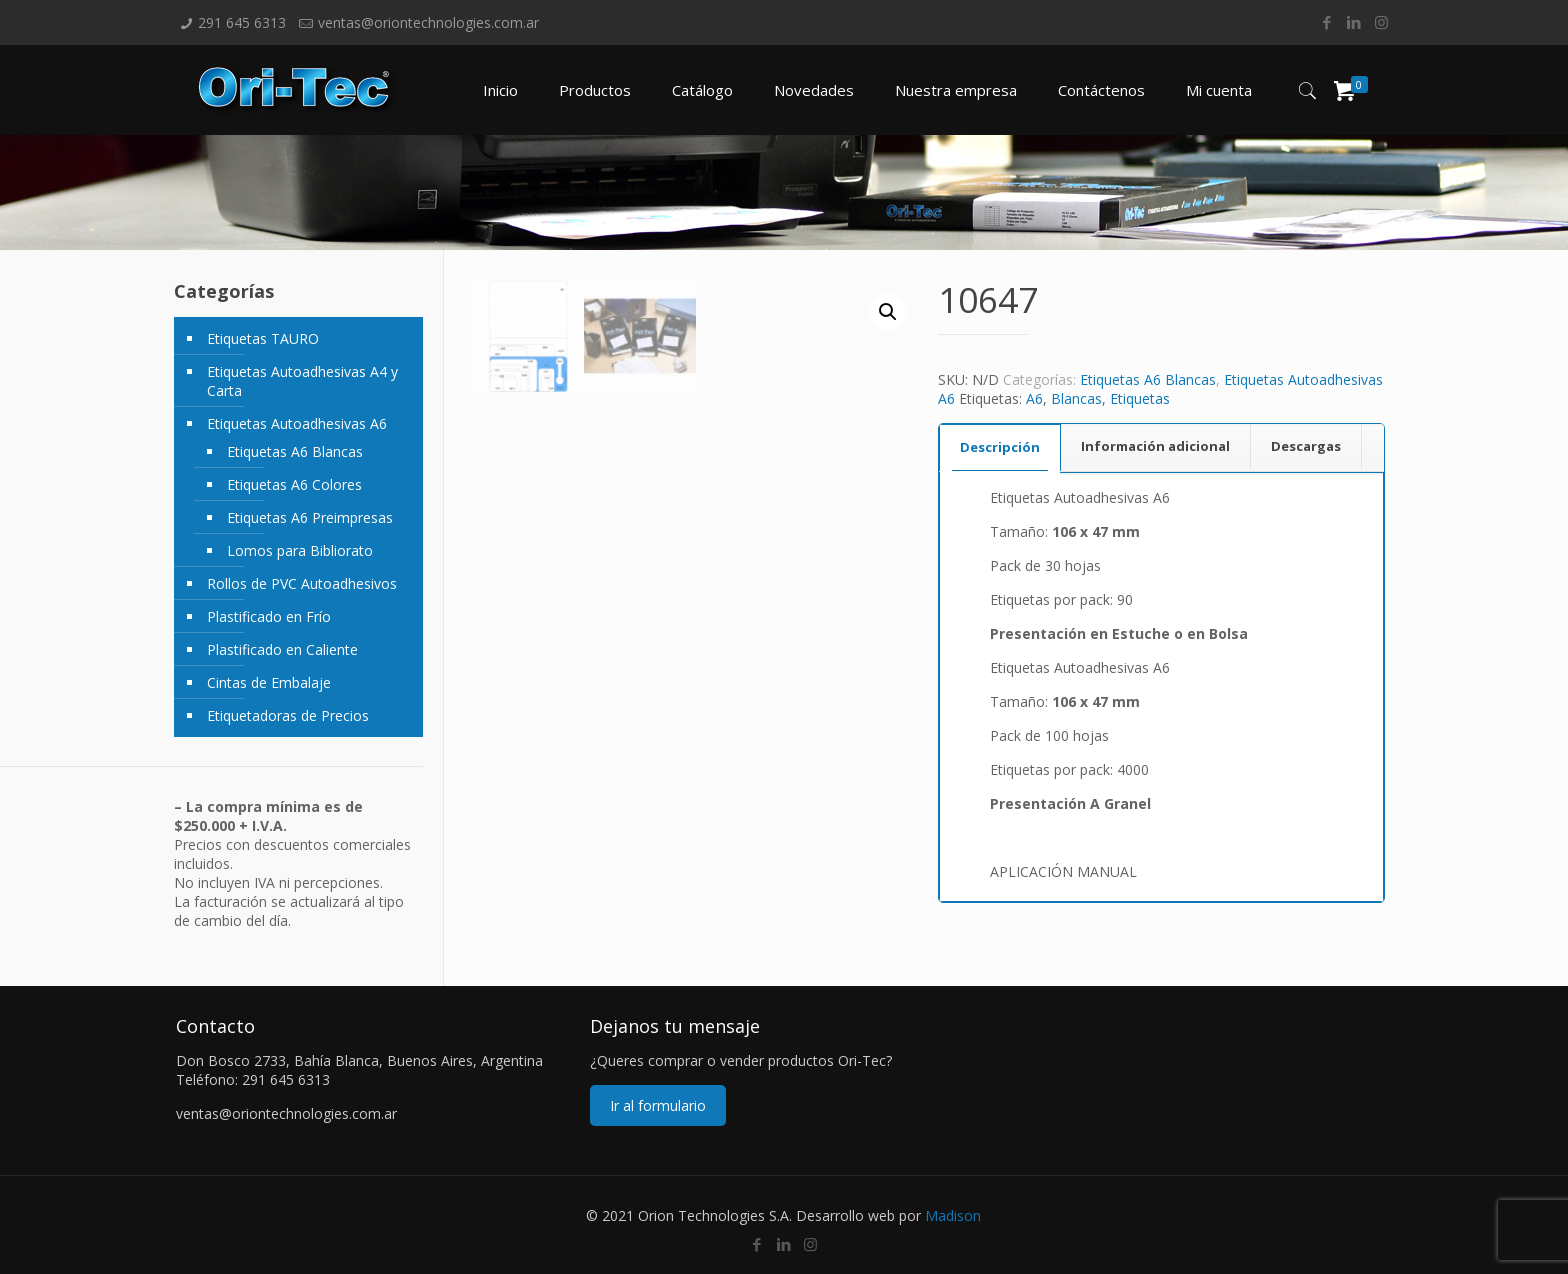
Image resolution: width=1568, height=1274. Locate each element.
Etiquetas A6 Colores (294, 484)
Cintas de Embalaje (269, 682)
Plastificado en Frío (269, 616)
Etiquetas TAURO (263, 338)
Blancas (1076, 398)
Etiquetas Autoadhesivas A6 (297, 423)
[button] (888, 312)
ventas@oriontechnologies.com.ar (428, 22)
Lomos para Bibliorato (300, 550)
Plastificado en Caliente (282, 649)
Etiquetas (1140, 398)
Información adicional (1155, 446)
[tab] (1000, 447)
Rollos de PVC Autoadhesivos (302, 583)
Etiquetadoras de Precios (288, 715)
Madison (953, 1215)
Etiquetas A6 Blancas (1148, 379)
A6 (1034, 398)
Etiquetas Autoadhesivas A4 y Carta (302, 381)
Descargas (1306, 446)
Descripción (1000, 447)
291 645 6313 (242, 22)
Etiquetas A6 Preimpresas (310, 517)
